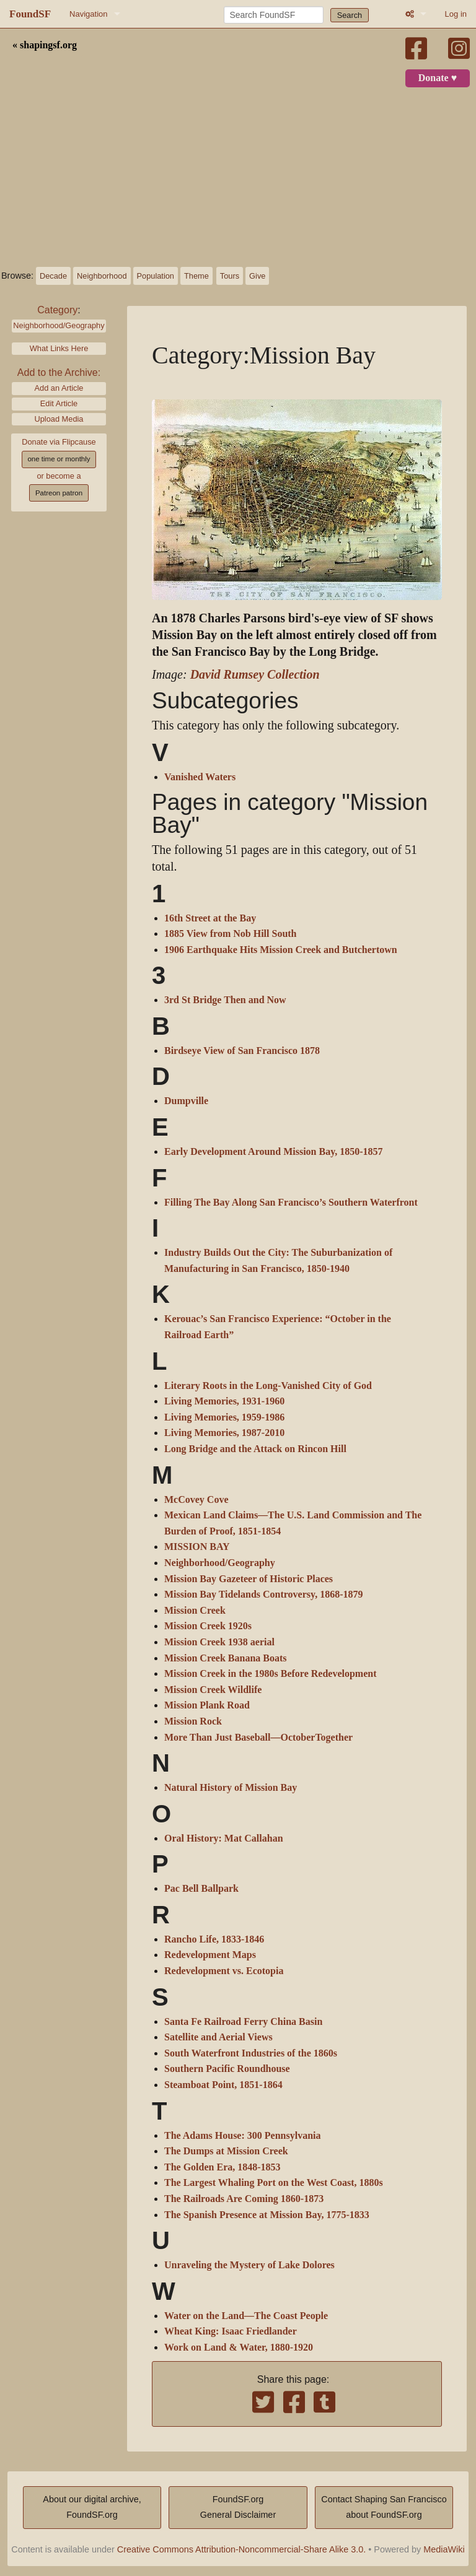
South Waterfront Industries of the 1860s (250, 2053)
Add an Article (59, 388)
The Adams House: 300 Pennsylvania (242, 2135)
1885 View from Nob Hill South (230, 933)
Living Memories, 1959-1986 (224, 1417)
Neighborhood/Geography (58, 325)
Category (57, 310)
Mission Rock (193, 1721)
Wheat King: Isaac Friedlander (230, 2331)
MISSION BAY (197, 1546)
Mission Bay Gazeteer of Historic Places (248, 1579)
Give (257, 276)
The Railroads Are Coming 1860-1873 (244, 2198)
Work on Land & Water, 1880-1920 (238, 2347)
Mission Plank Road (207, 1705)
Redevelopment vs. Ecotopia (223, 1971)
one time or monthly (58, 459)
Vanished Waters (200, 777)
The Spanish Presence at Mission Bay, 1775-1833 (266, 2215)
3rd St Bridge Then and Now (225, 1000)
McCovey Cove (196, 1499)
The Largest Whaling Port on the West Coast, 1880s (273, 2182)
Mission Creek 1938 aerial (219, 1642)
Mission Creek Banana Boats (225, 1658)
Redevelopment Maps (210, 1954)
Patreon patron (58, 493)
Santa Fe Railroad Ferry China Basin (243, 2021)
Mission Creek (195, 1610)
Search (350, 15)
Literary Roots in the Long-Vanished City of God (268, 1385)
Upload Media (59, 419)
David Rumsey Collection (255, 675)
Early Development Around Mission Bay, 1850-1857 (273, 1151)
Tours (229, 276)
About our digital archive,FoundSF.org (92, 2507)
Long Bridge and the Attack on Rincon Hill (255, 1449)
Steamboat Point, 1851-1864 (223, 2085)
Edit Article (58, 403)
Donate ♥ (437, 78)
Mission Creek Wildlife (213, 1689)
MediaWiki (443, 2549)
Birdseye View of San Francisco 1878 (242, 1050)
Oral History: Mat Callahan (223, 1838)
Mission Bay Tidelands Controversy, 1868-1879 (263, 1594)
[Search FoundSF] (274, 15)
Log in (456, 14)
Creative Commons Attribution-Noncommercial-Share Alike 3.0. (241, 2549)
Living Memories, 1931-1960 (224, 1401)
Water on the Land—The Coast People (246, 2315)
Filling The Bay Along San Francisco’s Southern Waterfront (291, 1202)
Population (155, 276)
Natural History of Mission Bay (230, 1787)
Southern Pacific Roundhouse (227, 2068)
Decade (53, 276)
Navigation (88, 14)
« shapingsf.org (44, 45)
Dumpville (186, 1101)
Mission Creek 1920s (208, 1626)
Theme (196, 276)
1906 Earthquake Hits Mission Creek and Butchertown (280, 949)
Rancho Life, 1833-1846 (214, 1939)
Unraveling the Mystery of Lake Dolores (249, 2265)
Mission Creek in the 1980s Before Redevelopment (270, 1673)
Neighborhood (101, 276)
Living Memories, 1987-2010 (224, 1432)
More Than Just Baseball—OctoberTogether (258, 1737)
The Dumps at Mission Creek (226, 2151)
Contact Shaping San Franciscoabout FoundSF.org (383, 2507)
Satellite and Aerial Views (218, 2037)
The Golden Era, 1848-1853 (222, 2167)
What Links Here (59, 348)
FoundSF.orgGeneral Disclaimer (238, 2507)
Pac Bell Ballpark (201, 1888)
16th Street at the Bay (210, 918)
